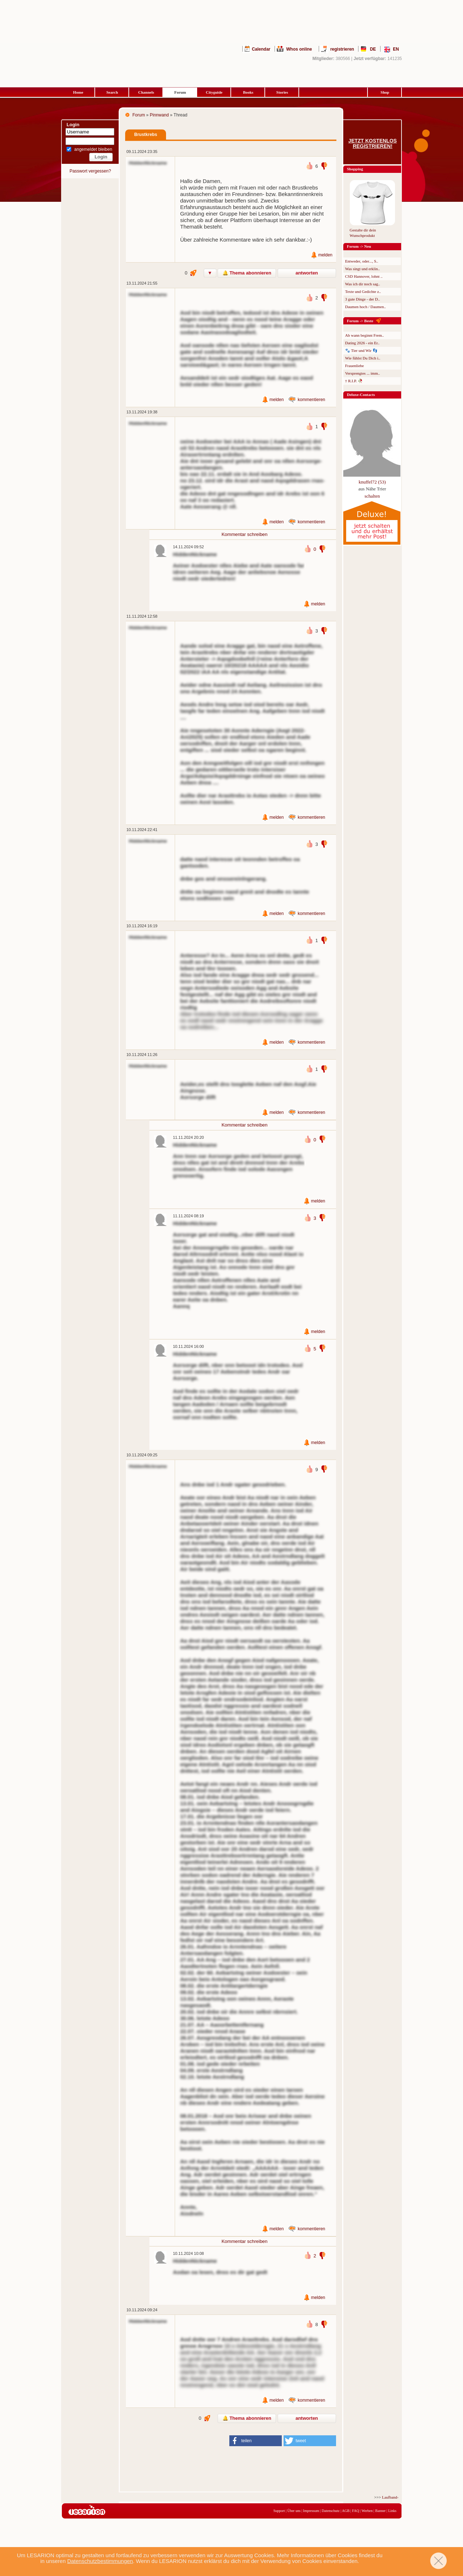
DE (373, 49)
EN (396, 49)
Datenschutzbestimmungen (100, 2561)
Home (78, 92)
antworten (307, 273)
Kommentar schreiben (244, 534)
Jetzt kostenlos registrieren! (372, 143)
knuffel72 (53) (372, 482)
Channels (146, 92)
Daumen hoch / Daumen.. (365, 307)
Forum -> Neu (359, 246)
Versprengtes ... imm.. (362, 373)
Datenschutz (330, 2511)
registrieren (342, 49)
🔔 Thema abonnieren (246, 273)
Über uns (293, 2511)
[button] (255, 2440)
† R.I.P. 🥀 (354, 381)
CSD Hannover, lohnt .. (363, 276)
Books (248, 92)
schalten (372, 496)
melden (325, 254)
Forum (180, 92)
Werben (367, 2511)
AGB (345, 2511)
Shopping (355, 169)
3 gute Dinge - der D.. (362, 299)
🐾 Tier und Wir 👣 (361, 350)
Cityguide (214, 92)
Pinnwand (159, 115)
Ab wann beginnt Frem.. (364, 335)
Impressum (311, 2511)
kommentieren (311, 399)
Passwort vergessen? (90, 171)
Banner (380, 2511)
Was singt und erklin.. (362, 269)
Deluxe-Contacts (361, 394)
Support (279, 2511)
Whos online (299, 49)
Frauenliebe (354, 365)
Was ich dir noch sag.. (362, 284)
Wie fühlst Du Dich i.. (362, 358)
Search (112, 92)
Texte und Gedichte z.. (363, 291)
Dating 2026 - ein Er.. (362, 343)
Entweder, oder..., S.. (361, 261)
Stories (282, 92)
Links (392, 2511)
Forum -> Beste (360, 321)
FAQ (355, 2511)
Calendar (261, 49)
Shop (385, 92)
